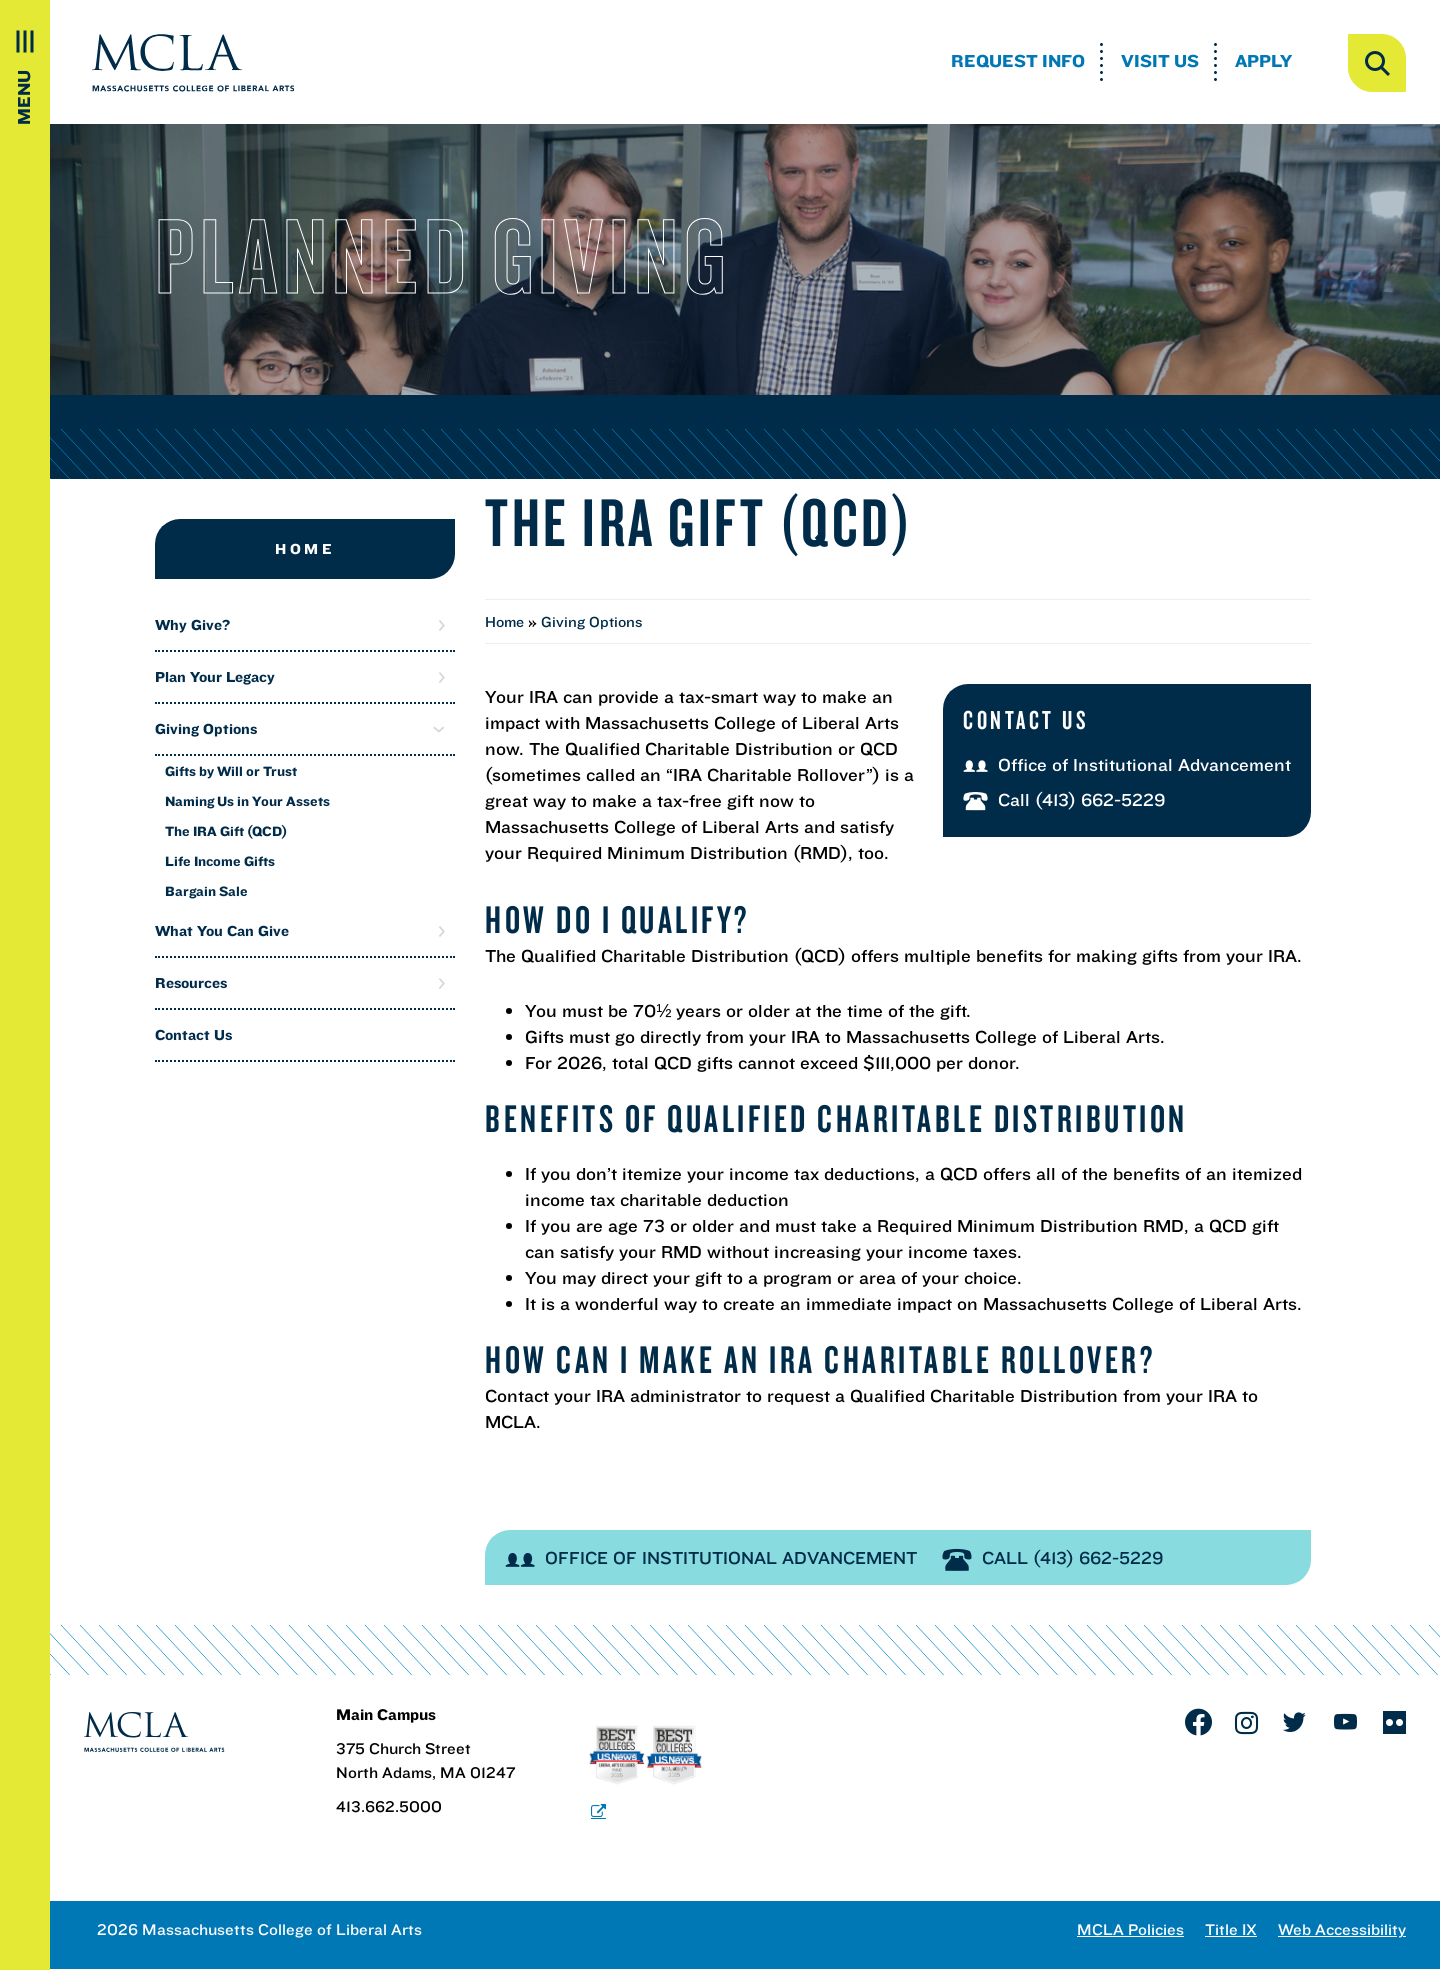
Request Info (1018, 60)
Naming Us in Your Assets (247, 801)
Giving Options (206, 728)
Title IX (1231, 1929)
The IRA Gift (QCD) (226, 831)
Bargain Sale (206, 891)
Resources (191, 982)
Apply (1263, 60)
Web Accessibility (1342, 1929)
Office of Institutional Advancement (1127, 764)
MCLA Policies (1130, 1929)
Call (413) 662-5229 (1064, 799)
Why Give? (192, 624)
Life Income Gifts (220, 861)
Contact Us (193, 1034)
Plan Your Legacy (215, 676)
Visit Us (1160, 60)
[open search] (1377, 63)
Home (305, 548)
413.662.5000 (389, 1806)
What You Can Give (222, 930)
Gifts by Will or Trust (231, 771)
